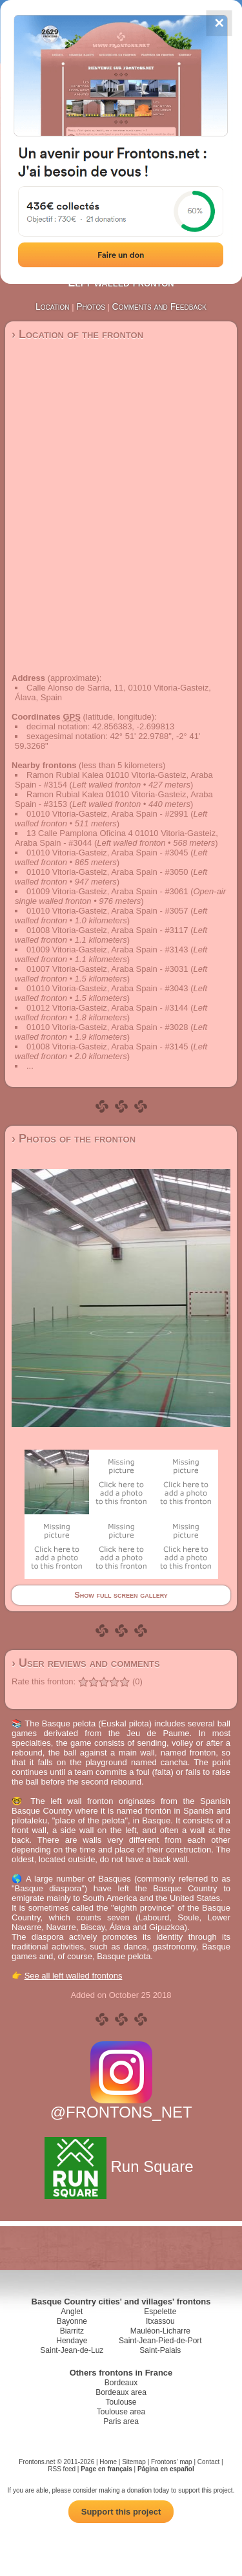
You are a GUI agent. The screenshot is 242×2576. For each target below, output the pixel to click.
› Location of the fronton (77, 334)
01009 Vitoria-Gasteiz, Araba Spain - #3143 (107, 949)
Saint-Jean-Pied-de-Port (160, 2340)
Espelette (160, 2311)
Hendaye (71, 2340)
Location (52, 306)
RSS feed (62, 2469)
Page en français (106, 2469)
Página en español (165, 2469)
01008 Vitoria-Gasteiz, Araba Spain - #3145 (107, 1046)
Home (108, 2461)
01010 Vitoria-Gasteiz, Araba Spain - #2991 (107, 814)
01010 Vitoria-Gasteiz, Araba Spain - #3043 (107, 988)
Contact (208, 2461)
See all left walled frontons (74, 1975)
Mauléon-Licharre (160, 2330)
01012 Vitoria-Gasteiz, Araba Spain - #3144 (107, 1008)
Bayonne (72, 2321)
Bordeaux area (121, 2392)
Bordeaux (121, 2382)
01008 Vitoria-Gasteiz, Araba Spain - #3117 (107, 930)
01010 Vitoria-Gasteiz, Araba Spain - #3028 (107, 1027)
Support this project (121, 2512)
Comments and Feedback (159, 306)
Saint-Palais (160, 2350)
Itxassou (160, 2321)
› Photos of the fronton (74, 1138)
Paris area (121, 2421)
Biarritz (72, 2330)
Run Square (121, 2166)
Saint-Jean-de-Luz (71, 2350)
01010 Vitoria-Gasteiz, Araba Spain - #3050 (107, 872)
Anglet (72, 2311)
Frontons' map (171, 2461)
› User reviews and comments (86, 1663)
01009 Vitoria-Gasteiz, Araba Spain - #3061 (107, 891)
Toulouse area (121, 2411)
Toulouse (120, 2402)
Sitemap (134, 2461)
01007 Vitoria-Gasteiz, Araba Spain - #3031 (107, 969)
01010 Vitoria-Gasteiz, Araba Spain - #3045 (107, 852)
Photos (90, 306)
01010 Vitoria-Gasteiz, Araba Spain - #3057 (107, 911)
